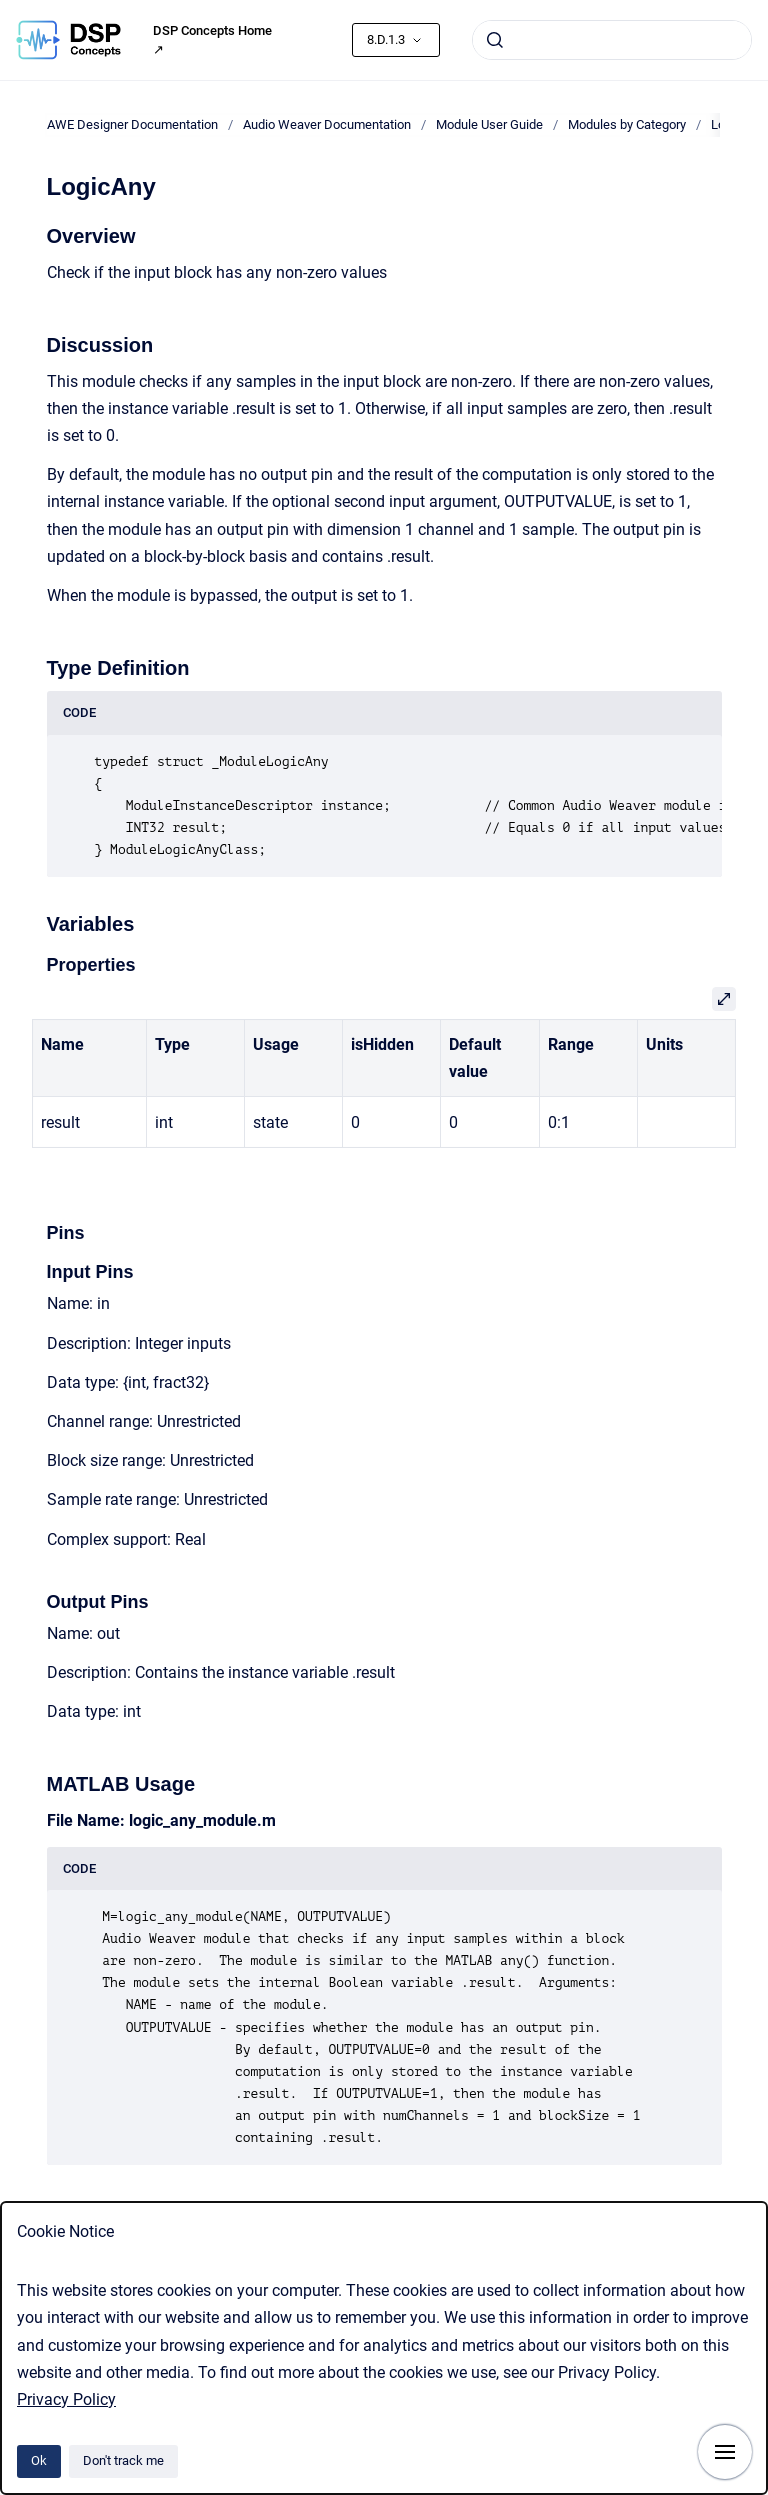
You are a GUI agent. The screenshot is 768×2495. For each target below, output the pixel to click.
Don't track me (123, 2460)
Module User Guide (489, 124)
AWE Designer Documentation (132, 124)
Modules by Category (627, 124)
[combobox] (612, 40)
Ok (39, 2460)
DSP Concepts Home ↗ (212, 40)
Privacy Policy (66, 2399)
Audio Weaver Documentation (327, 124)
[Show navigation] (725, 2452)
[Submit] (495, 40)
